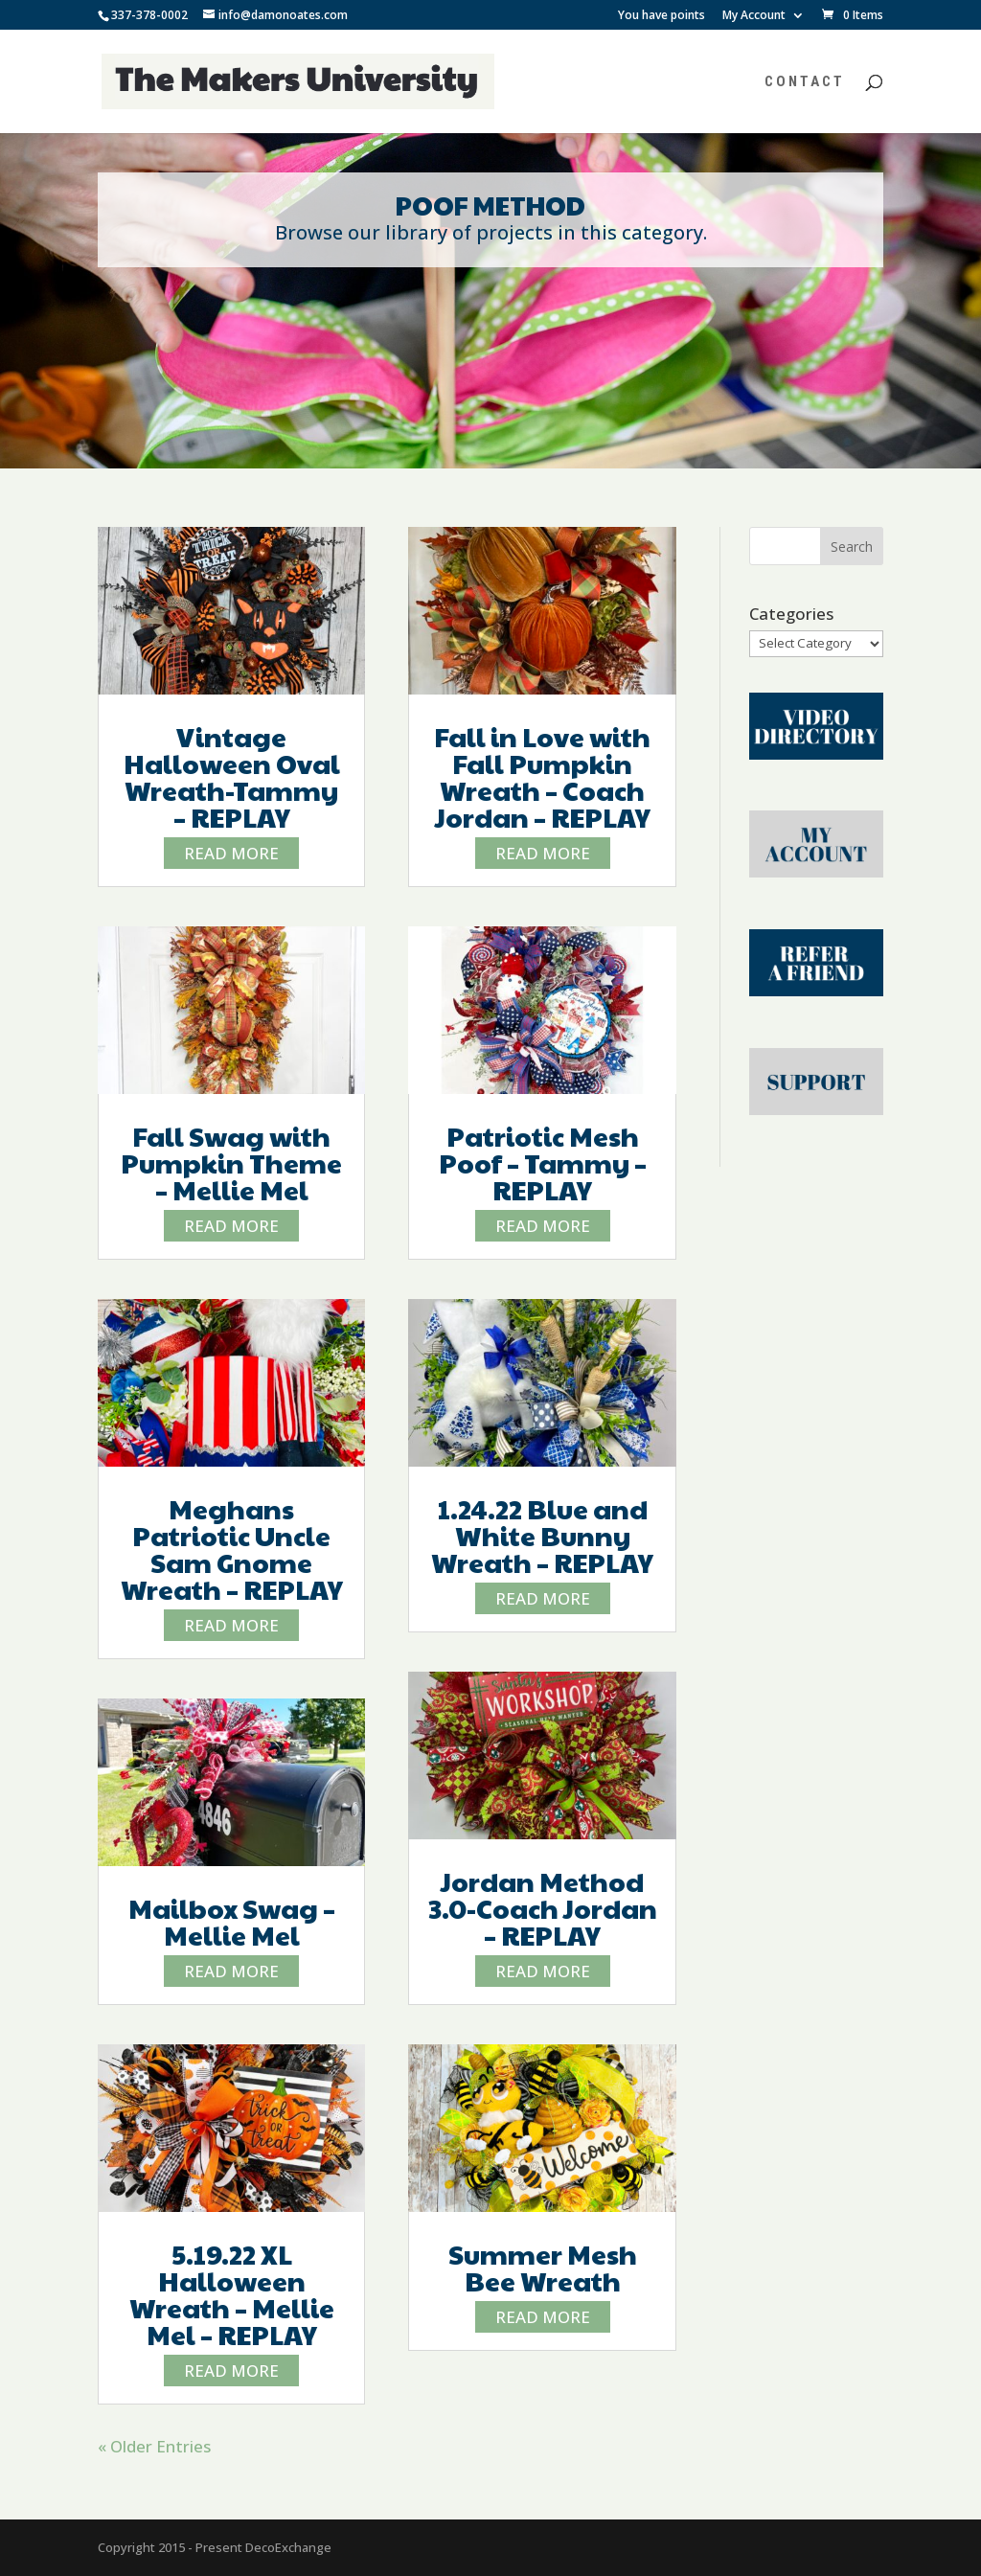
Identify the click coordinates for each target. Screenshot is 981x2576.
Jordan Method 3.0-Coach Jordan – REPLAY (542, 1907)
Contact (804, 82)
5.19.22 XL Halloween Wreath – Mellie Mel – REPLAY (231, 2294)
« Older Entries (154, 2446)
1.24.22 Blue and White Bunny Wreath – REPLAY (542, 1535)
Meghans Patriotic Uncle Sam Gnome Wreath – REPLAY (232, 1548)
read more (231, 853)
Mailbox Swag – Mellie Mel (231, 1921)
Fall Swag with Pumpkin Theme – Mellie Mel (231, 1162)
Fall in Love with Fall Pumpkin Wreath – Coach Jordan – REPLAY (542, 776)
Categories (791, 614)
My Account (754, 16)
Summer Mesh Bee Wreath (542, 2267)
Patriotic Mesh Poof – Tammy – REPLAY (543, 1162)
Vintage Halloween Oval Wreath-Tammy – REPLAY (232, 776)
